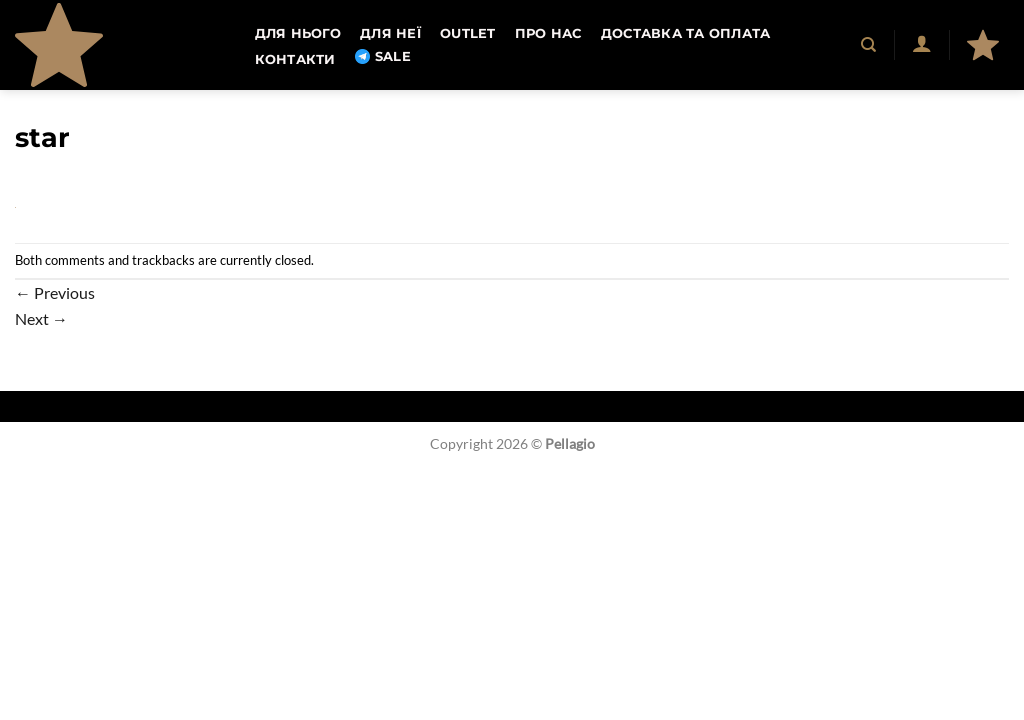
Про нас (548, 33)
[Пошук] (869, 45)
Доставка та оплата (686, 33)
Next (41, 318)
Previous (55, 292)
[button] (921, 43)
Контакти (295, 59)
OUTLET (468, 33)
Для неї (390, 33)
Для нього (298, 33)
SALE (383, 57)
